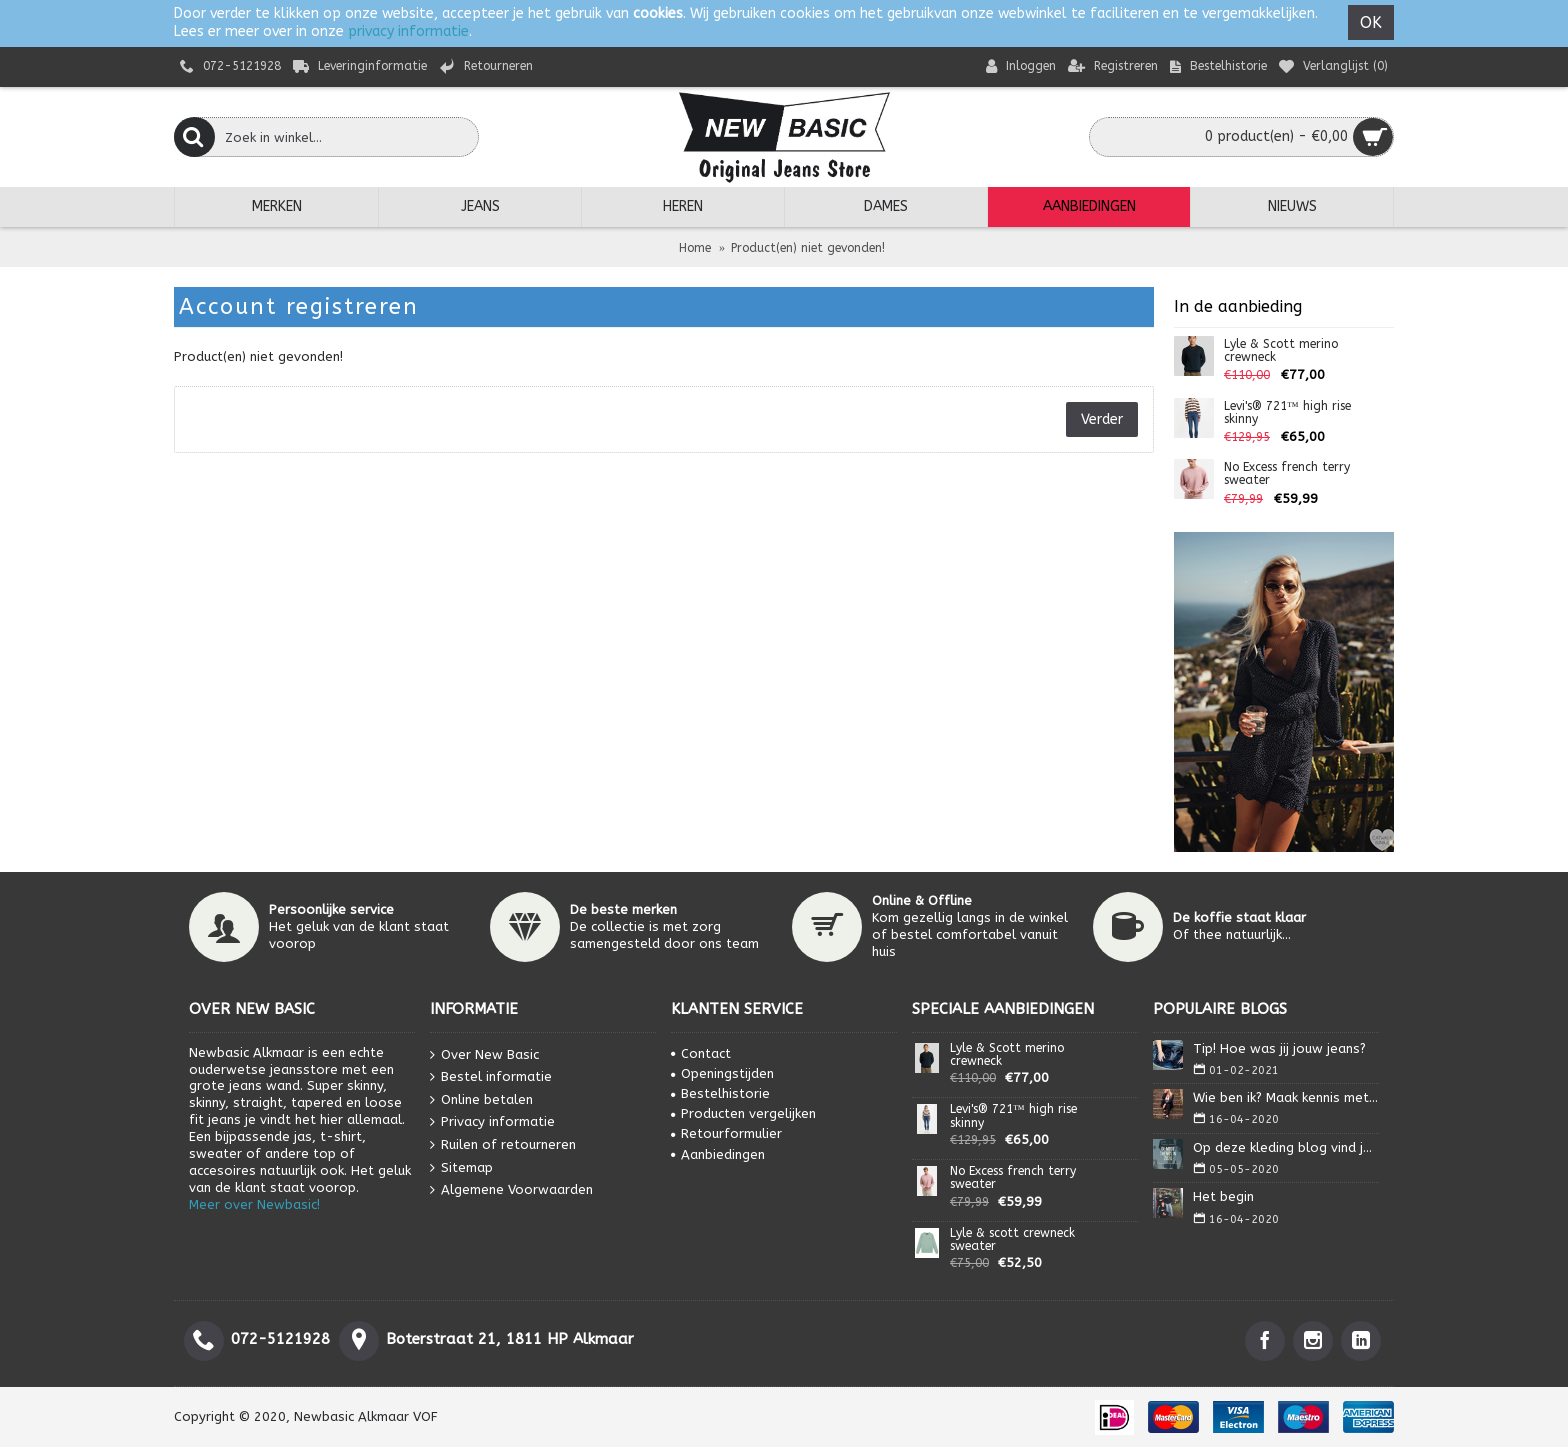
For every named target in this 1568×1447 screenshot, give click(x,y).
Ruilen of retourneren (503, 1145)
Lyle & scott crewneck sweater (1012, 1240)
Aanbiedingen (718, 1154)
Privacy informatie (492, 1122)
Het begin (1223, 1196)
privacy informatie (408, 31)
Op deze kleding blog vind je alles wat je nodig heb (1286, 1147)
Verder (1102, 419)
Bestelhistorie (720, 1093)
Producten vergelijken (743, 1113)
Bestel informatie (491, 1077)
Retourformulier (726, 1133)
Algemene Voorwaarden (511, 1190)
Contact (701, 1053)
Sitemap (461, 1167)
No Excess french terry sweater (1287, 474)
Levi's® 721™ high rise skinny (1287, 413)
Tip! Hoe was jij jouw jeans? (1279, 1048)
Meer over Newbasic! (254, 1204)
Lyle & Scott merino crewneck (1281, 351)
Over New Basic (484, 1054)
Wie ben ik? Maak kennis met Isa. (1286, 1097)
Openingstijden (722, 1073)
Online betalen (481, 1100)
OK (1371, 22)
